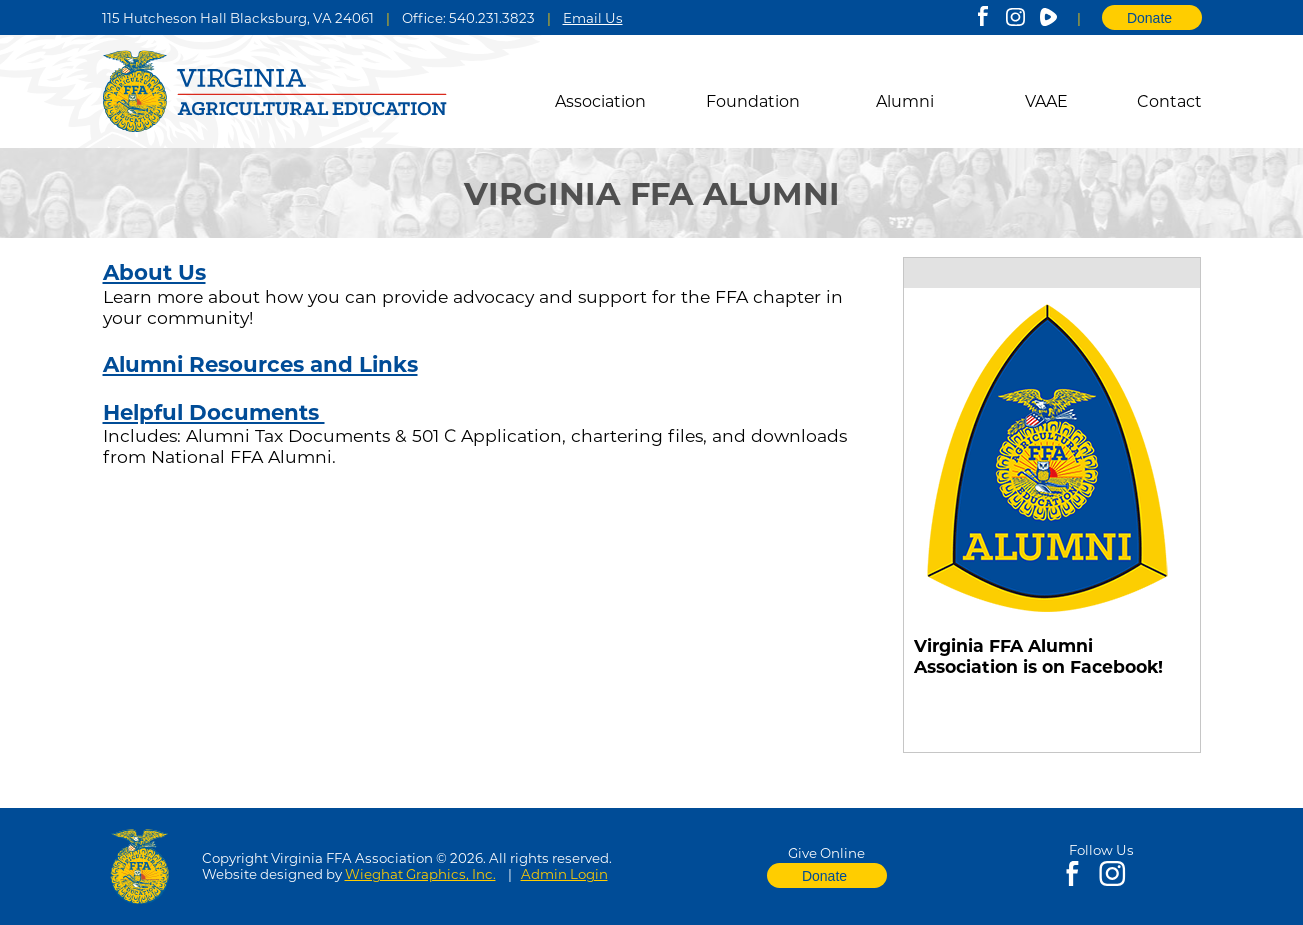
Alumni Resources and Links (260, 364)
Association (600, 101)
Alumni (905, 101)
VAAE (1046, 101)
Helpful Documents (214, 412)
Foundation (753, 101)
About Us (154, 272)
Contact (1169, 101)
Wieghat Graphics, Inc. (420, 874)
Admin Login (564, 874)
